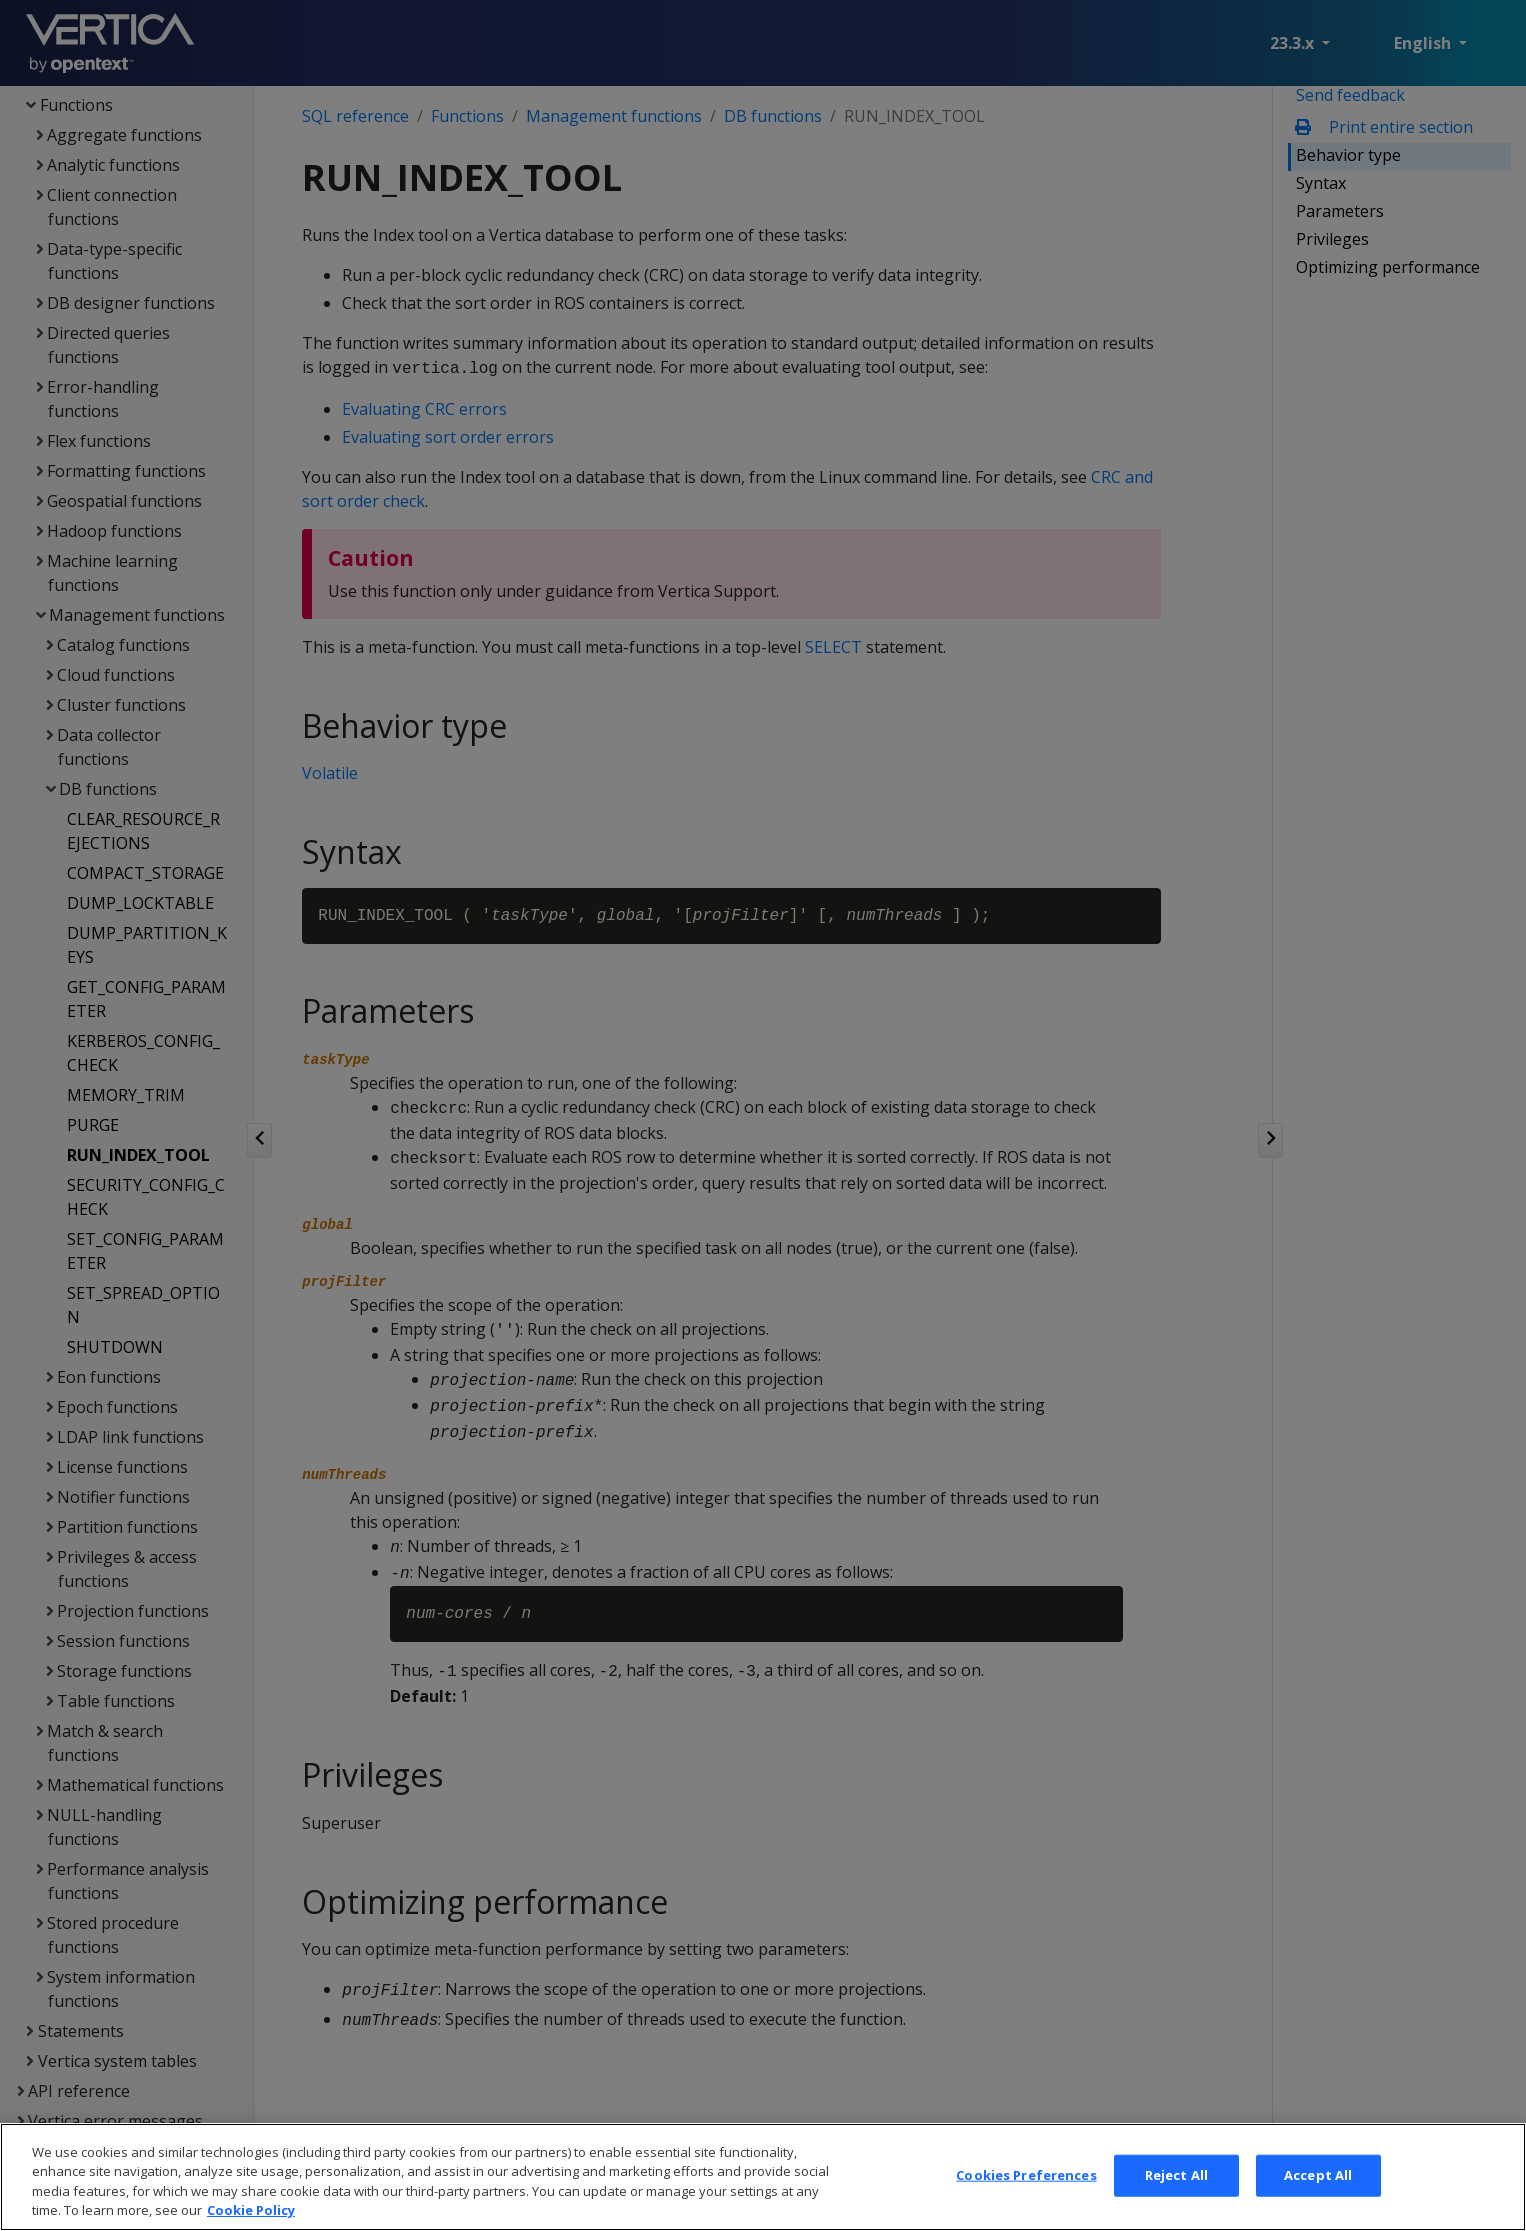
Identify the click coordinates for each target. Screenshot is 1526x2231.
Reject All (1176, 2190)
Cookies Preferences (1026, 2190)
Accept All (1318, 2190)
